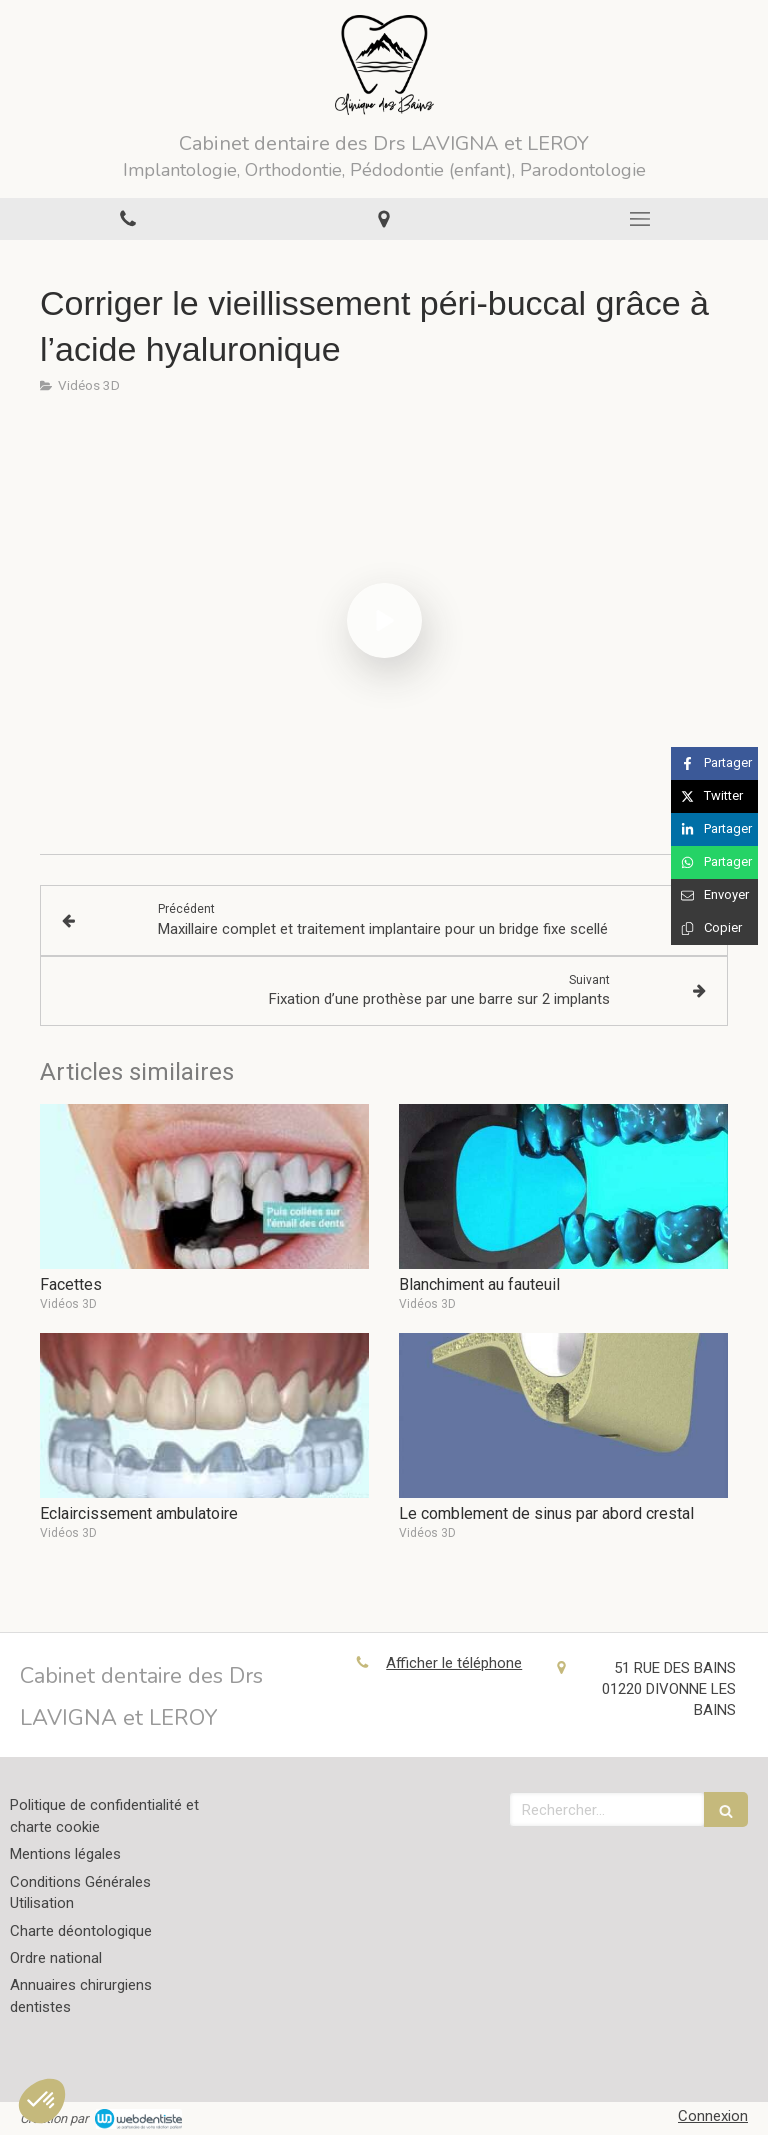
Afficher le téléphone (454, 1663)
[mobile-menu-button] (640, 219)
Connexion (713, 2116)
